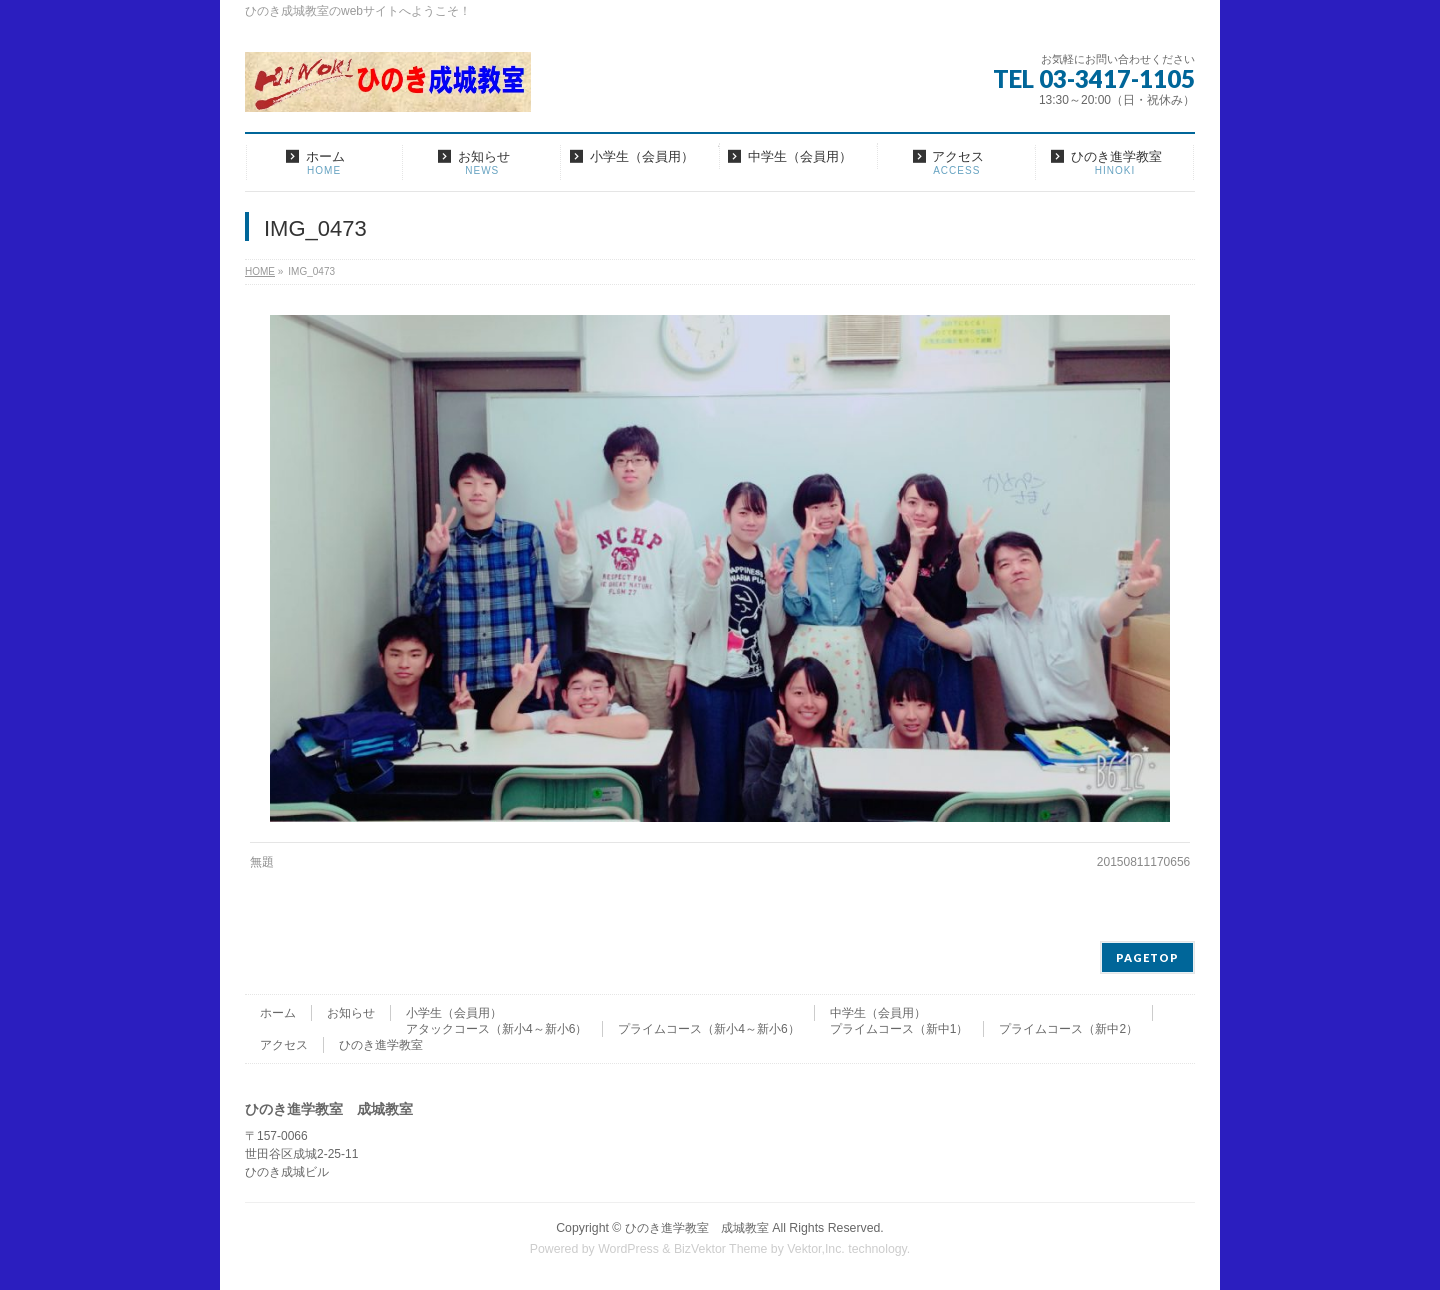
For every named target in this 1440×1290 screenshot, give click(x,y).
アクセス (284, 1045)
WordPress (628, 1249)
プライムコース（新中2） (1068, 1029)
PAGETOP (1147, 957)
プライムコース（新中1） (899, 1029)
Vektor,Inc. (816, 1249)
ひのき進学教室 (381, 1045)
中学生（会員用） (878, 1013)
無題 (262, 862)
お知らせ (351, 1013)
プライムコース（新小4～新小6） (708, 1029)
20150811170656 (1143, 862)
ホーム (278, 1013)
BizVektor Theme (721, 1249)
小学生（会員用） (454, 1013)
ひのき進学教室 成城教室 (697, 1228)
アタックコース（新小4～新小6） (496, 1029)
